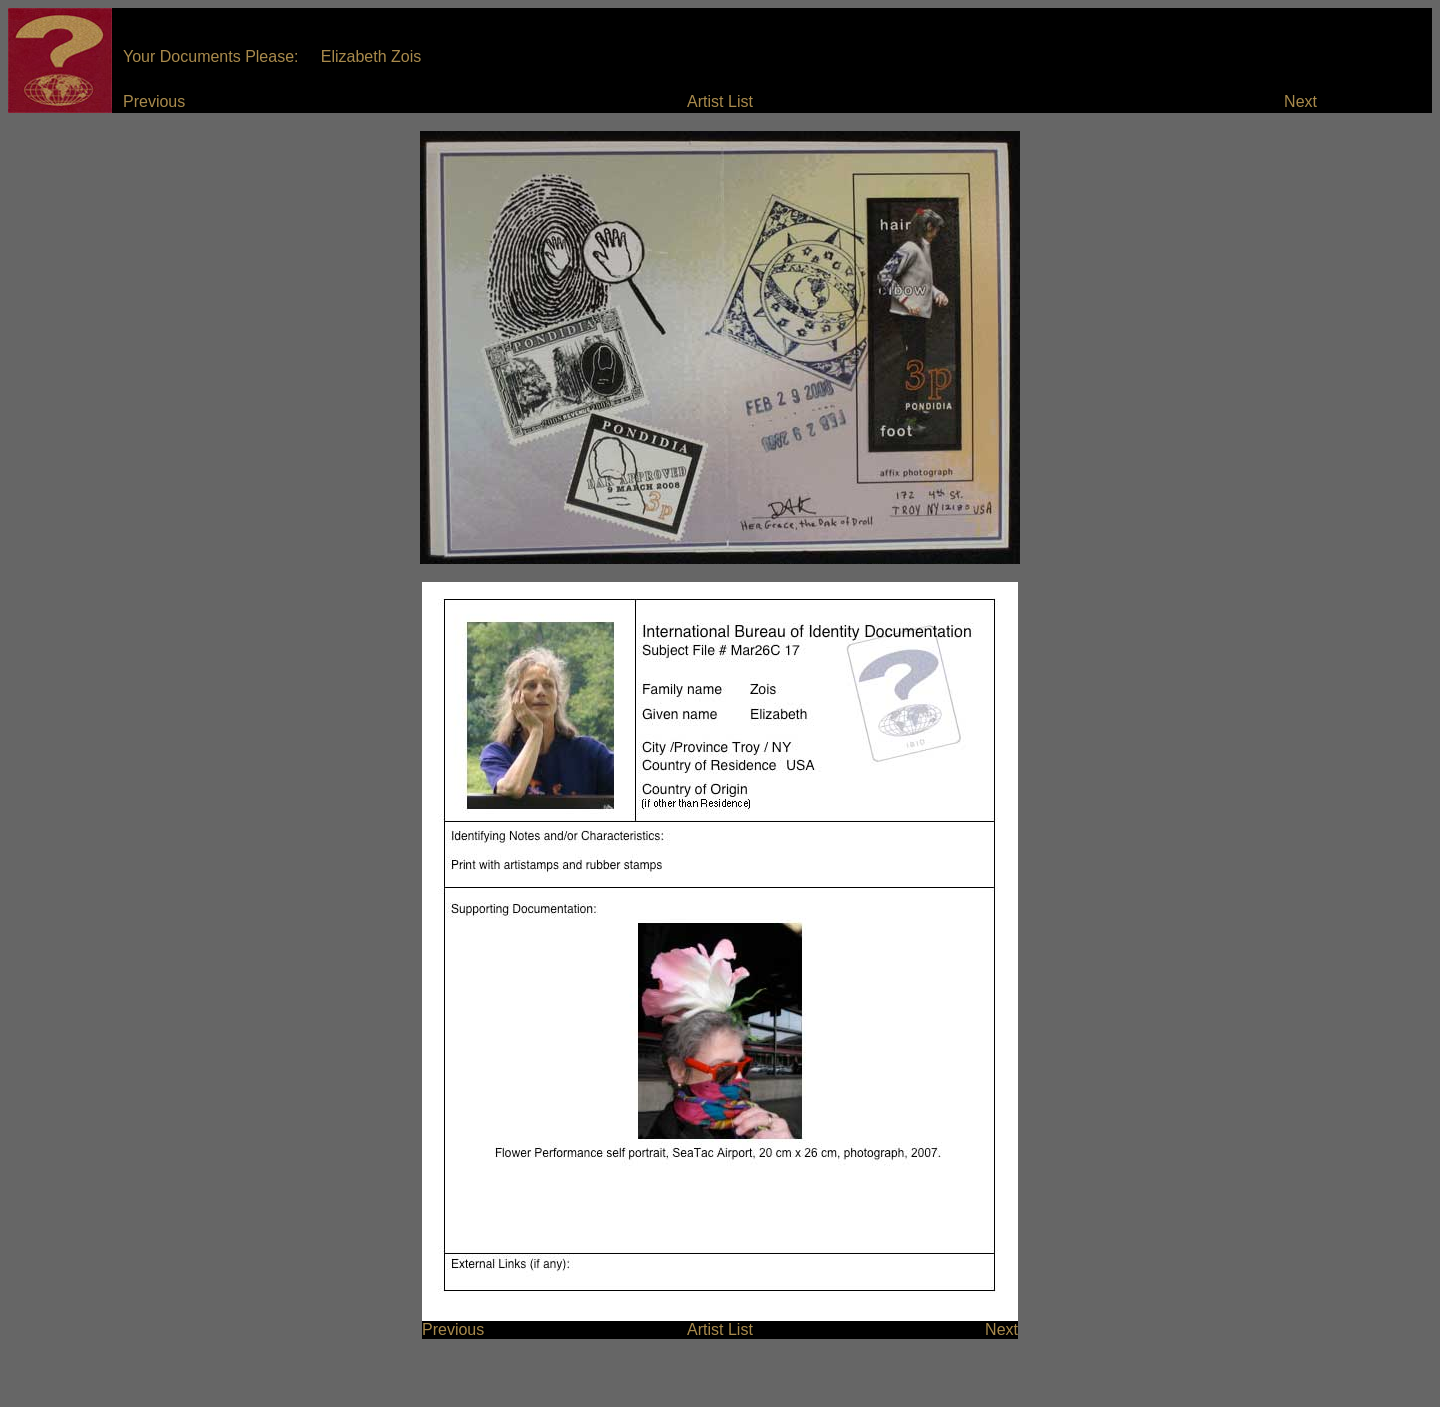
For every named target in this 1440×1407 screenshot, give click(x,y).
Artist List (720, 101)
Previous (154, 101)
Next (1300, 101)
